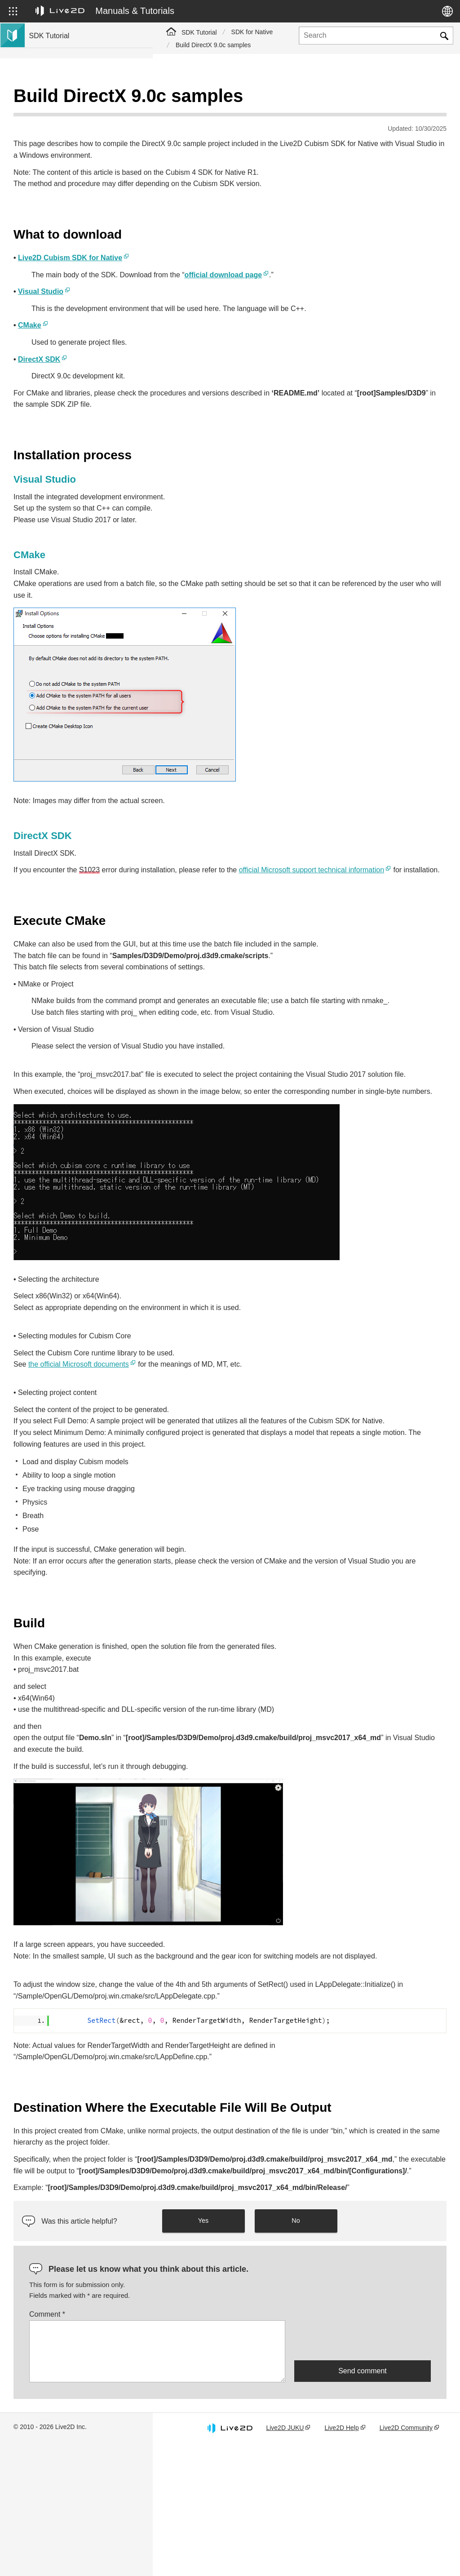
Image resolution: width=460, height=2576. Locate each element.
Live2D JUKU (306, 2550)
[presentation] (362, 2462)
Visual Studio (193, 269)
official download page (376, 252)
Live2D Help (356, 2550)
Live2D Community (404, 2555)
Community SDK (53, 199)
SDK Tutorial (199, 32)
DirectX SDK (192, 348)
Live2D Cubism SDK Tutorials (71, 98)
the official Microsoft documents (231, 1389)
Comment (200, 2437)
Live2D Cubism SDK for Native (223, 235)
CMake (182, 314)
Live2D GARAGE (54, 214)
